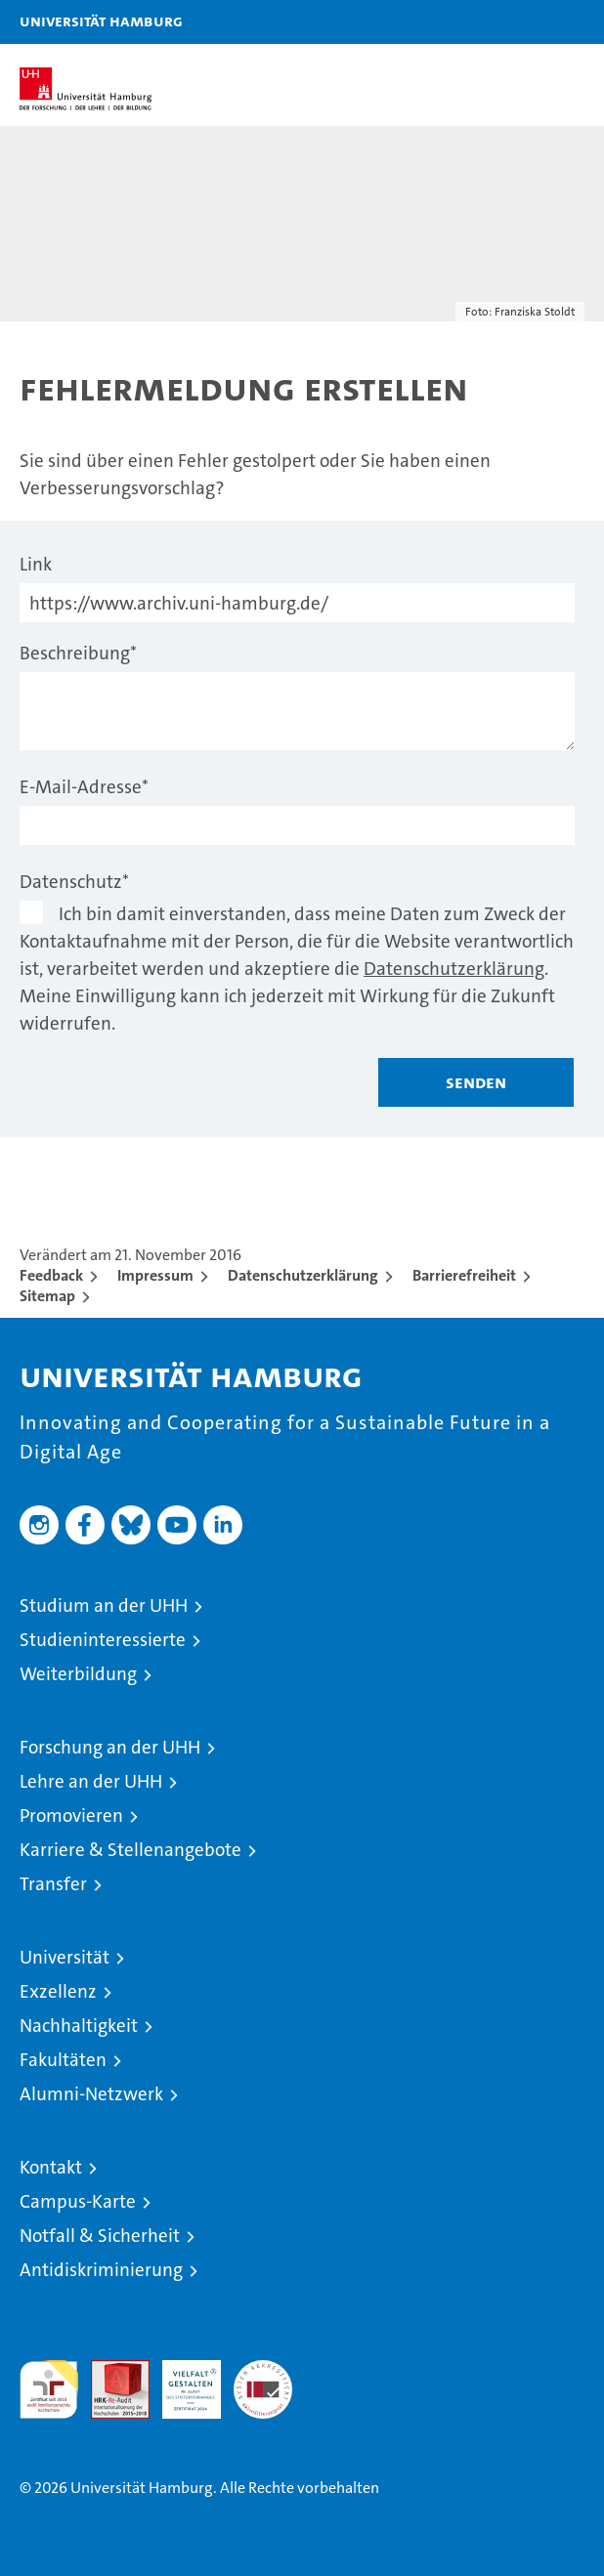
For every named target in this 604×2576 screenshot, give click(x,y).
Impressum (155, 1275)
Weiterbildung (78, 1674)
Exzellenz (58, 1991)
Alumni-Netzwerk (91, 2094)
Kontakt (51, 2167)
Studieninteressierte (103, 1639)
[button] (527, 22)
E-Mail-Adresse (84, 787)
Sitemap (47, 1296)
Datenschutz (74, 881)
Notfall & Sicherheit (100, 2235)
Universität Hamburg (101, 20)
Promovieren (71, 1815)
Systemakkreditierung (263, 2370)
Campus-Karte (78, 2201)
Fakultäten (63, 2060)
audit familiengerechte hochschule (49, 2389)
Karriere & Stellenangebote (130, 1849)
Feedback (51, 1275)
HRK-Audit (180, 2380)
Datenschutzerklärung (454, 968)
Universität (64, 1957)
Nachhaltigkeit (79, 2025)
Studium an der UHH (104, 1605)
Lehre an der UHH (91, 1781)
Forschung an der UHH (110, 1747)
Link (36, 564)
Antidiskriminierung (101, 2270)
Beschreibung (78, 653)
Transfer (53, 1884)
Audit (109, 2370)
